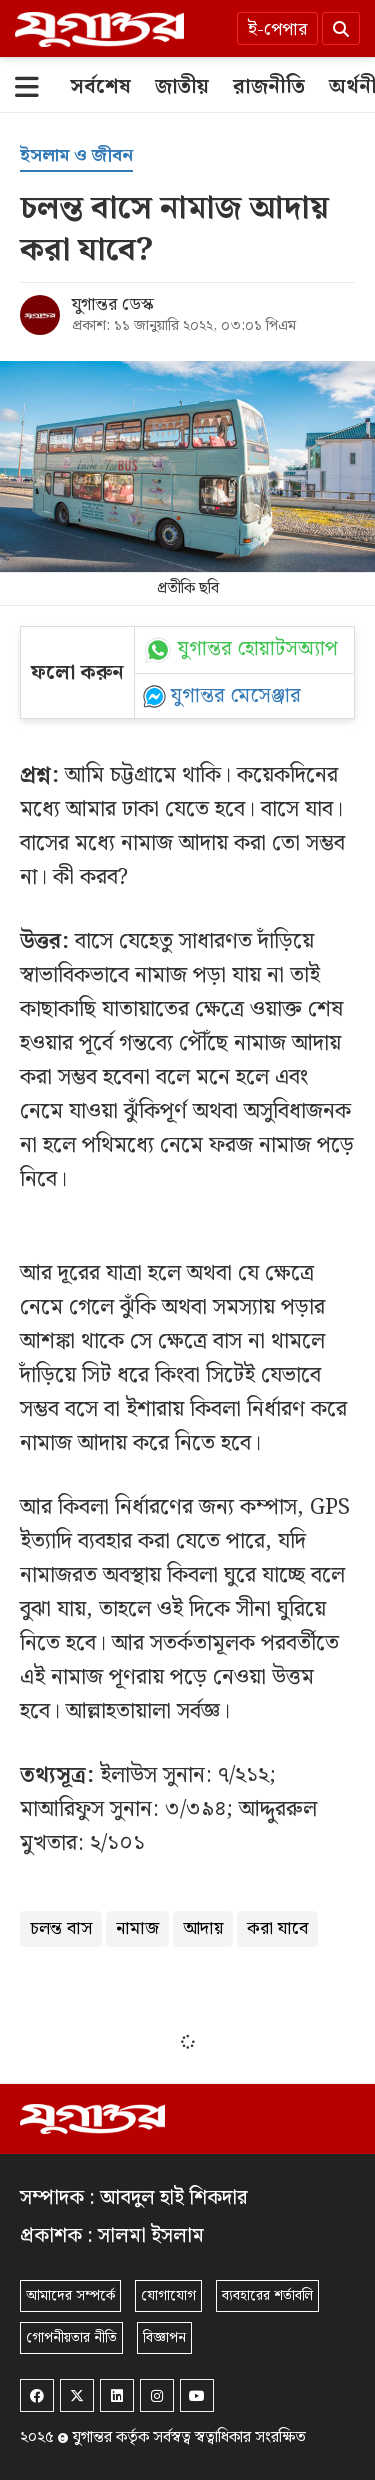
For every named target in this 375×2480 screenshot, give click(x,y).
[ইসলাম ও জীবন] (76, 156)
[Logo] (99, 29)
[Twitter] (77, 2395)
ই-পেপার (277, 29)
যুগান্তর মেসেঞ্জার (236, 696)
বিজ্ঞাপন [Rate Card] (164, 2338)
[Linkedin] (117, 2395)
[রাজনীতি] (269, 87)
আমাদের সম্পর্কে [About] (70, 2296)
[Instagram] (157, 2395)
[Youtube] (197, 2395)
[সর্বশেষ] (100, 87)
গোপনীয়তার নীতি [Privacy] (71, 2338)
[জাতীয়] (182, 87)
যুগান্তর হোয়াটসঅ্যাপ (258, 650)
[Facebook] (37, 2395)
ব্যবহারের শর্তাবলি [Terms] (267, 2296)
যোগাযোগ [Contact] (168, 2296)
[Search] (341, 28)
